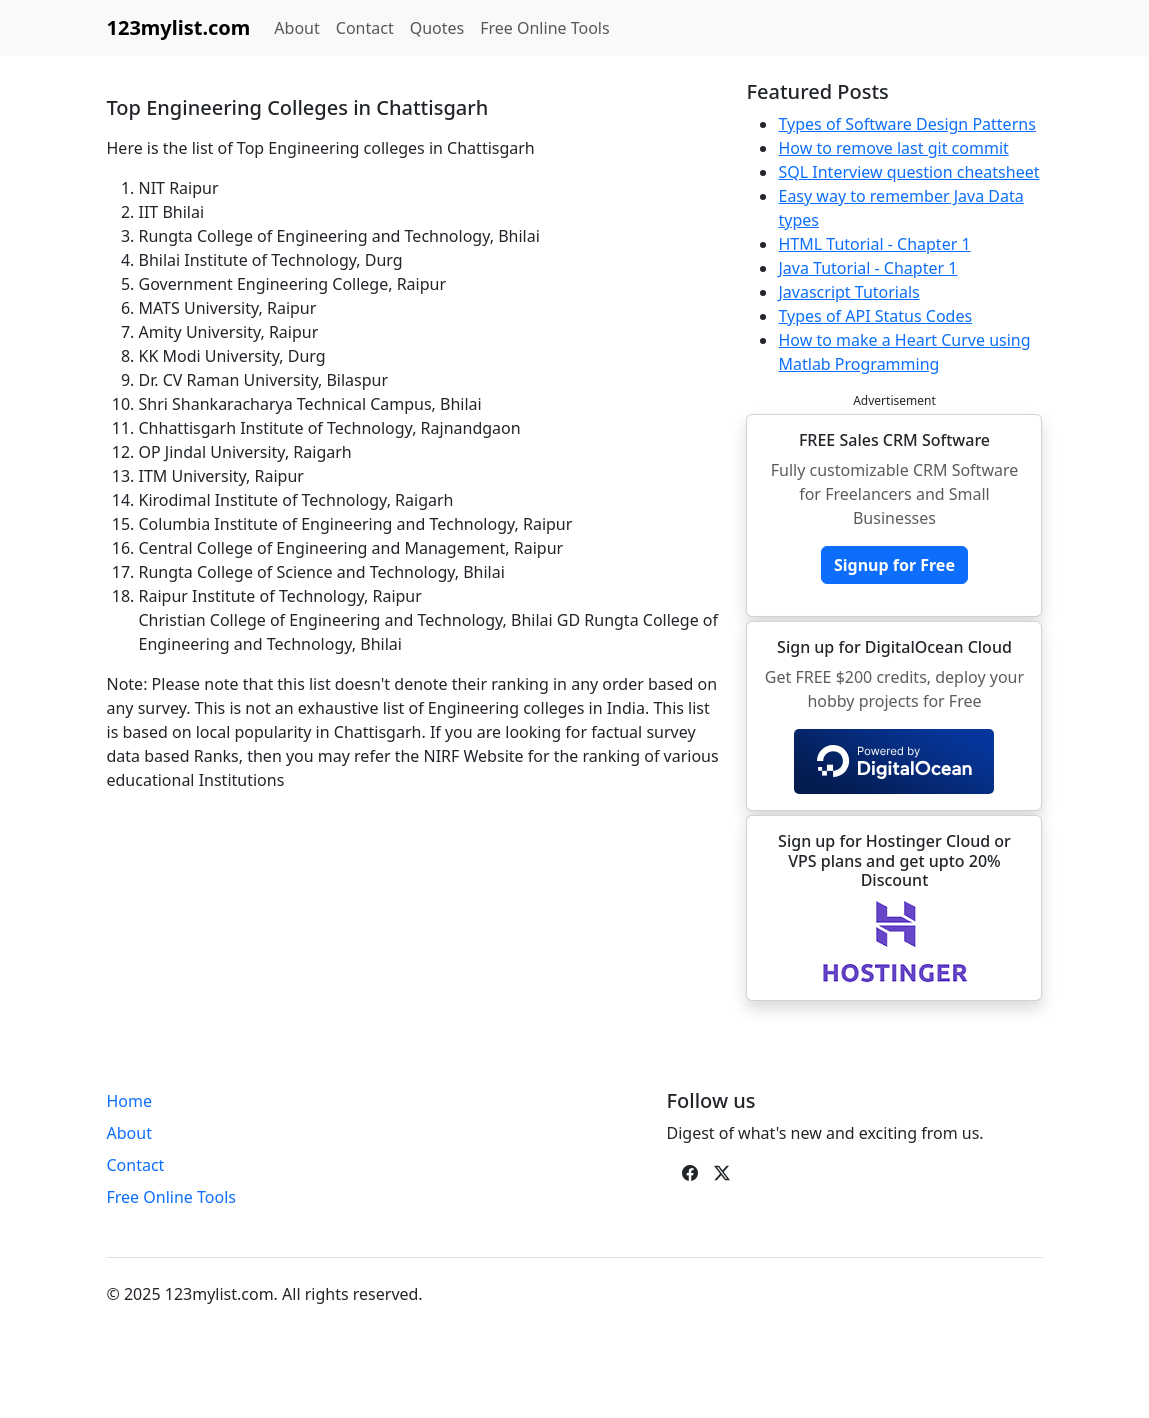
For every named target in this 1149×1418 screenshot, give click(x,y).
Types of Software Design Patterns (906, 124)
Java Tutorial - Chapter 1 (867, 268)
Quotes (437, 28)
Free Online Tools (544, 28)
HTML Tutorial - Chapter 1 (874, 244)
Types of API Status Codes (875, 316)
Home (130, 1101)
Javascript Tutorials (848, 292)
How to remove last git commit (893, 148)
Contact (365, 28)
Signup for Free (894, 565)
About (296, 28)
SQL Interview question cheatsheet (908, 172)
